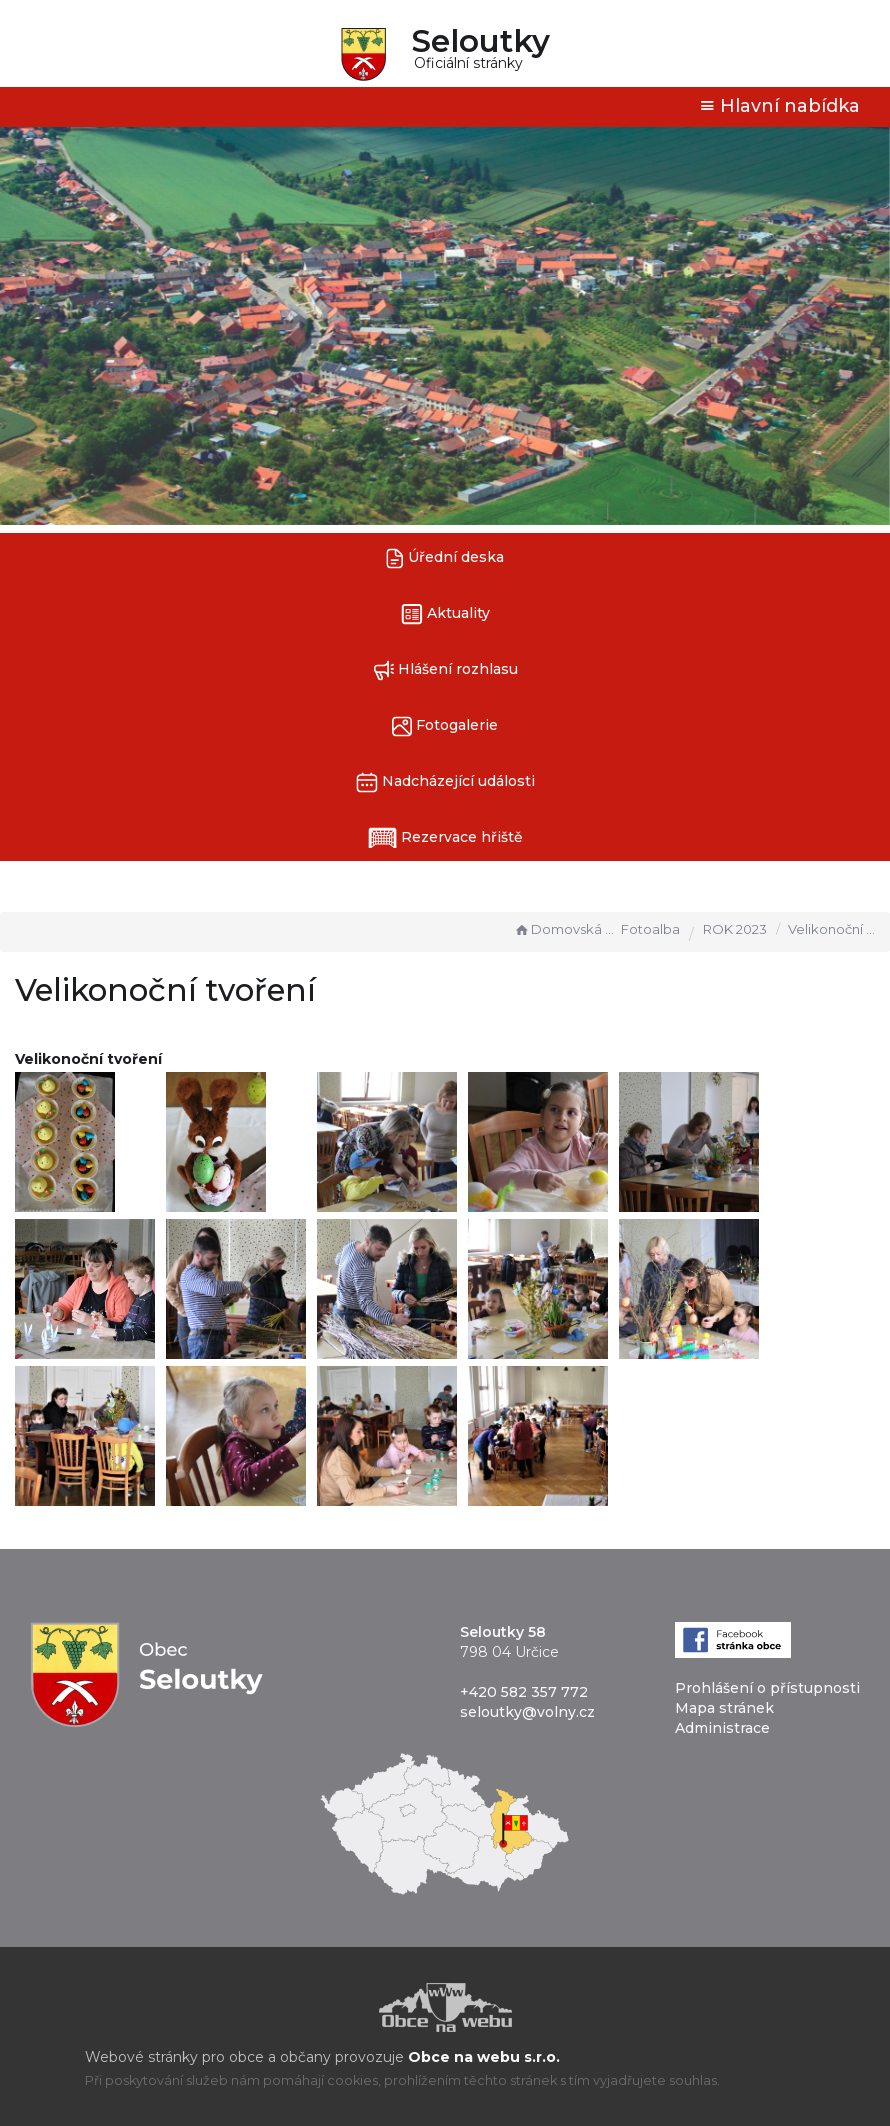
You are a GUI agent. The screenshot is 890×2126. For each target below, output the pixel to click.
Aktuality (445, 614)
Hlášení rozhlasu (445, 670)
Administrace (722, 1728)
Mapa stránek (724, 1708)
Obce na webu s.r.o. (484, 2057)
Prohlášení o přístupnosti (767, 1688)
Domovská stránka (565, 929)
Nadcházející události (445, 782)
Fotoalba (650, 929)
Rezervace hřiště (445, 838)
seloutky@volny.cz (527, 1712)
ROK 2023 (735, 929)
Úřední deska (445, 558)
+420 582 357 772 (524, 1692)
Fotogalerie (445, 726)
